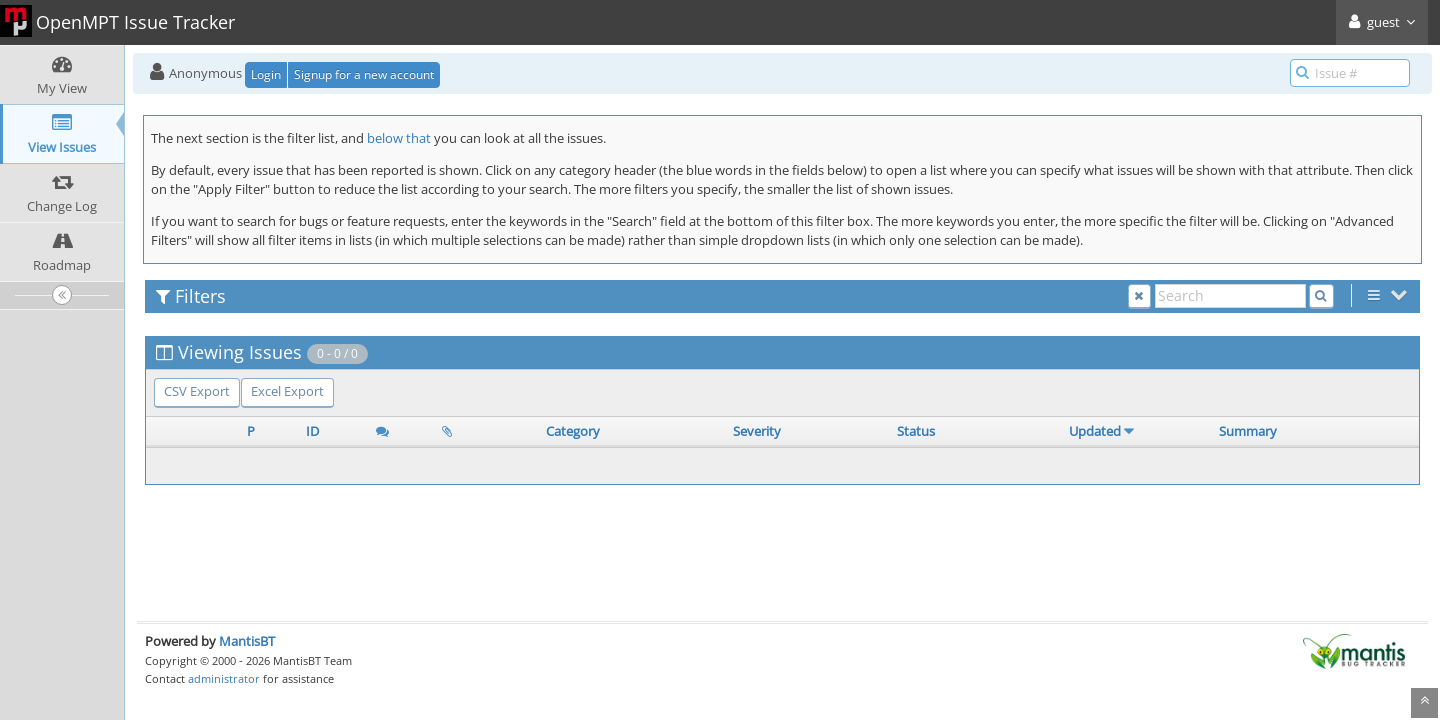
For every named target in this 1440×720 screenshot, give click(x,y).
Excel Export (287, 391)
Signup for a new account (364, 74)
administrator (224, 678)
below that (399, 138)
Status (916, 431)
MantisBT (247, 641)
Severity (757, 431)
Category (573, 431)
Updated (1095, 431)
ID (312, 431)
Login (266, 74)
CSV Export (197, 391)
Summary (1248, 431)
